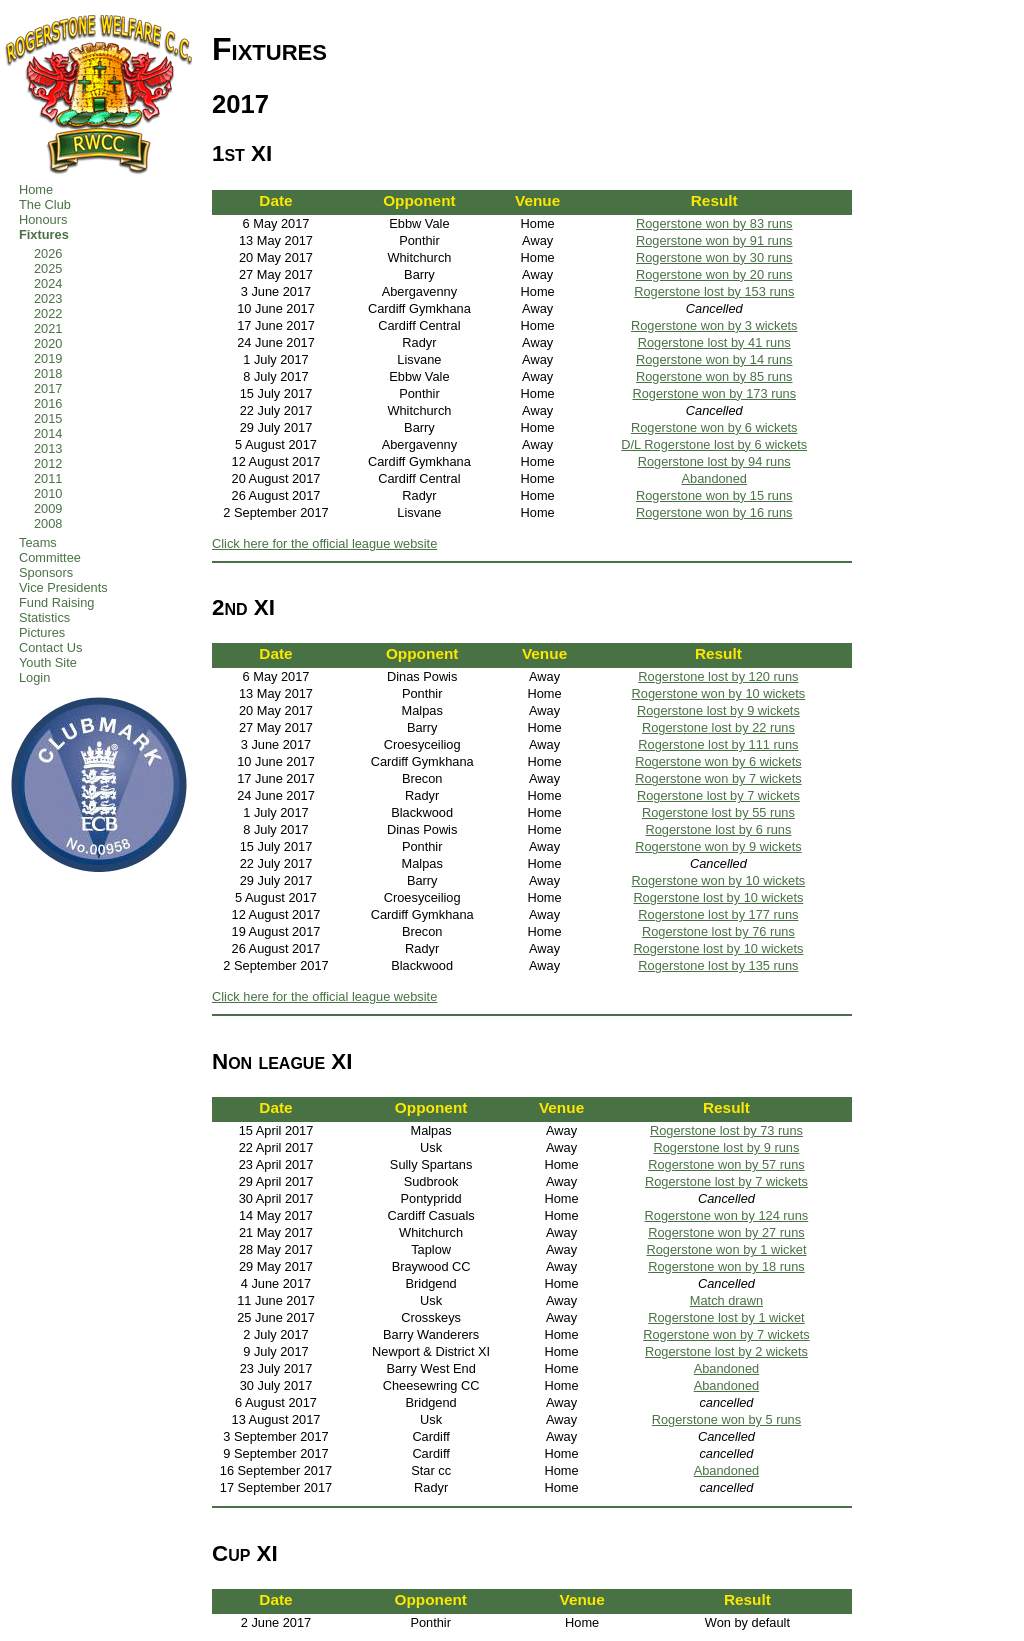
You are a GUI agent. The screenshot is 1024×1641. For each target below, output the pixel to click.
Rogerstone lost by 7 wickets (718, 795)
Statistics (44, 617)
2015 (48, 418)
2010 (48, 493)
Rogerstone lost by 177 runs (718, 914)
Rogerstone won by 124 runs (727, 1215)
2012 (48, 463)
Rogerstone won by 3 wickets (714, 325)
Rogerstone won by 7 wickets (718, 778)
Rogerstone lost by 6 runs (718, 829)
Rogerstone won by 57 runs (726, 1164)
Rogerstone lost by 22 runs (718, 727)
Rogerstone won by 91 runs (714, 240)
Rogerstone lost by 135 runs (718, 965)
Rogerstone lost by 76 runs (718, 931)
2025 (48, 268)
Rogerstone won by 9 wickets (718, 846)
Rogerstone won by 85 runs (714, 376)
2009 (48, 508)
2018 (48, 373)
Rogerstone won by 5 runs (726, 1419)
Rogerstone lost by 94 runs (714, 461)
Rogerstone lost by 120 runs (718, 676)
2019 (48, 358)
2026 (48, 253)
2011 (48, 478)
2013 (48, 448)
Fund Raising (56, 602)
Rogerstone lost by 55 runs (718, 812)
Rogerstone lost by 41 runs (714, 342)
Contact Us (50, 647)
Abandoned (714, 478)
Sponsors (46, 572)
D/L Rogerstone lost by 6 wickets (714, 444)
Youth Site (48, 662)
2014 (48, 433)
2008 (48, 523)
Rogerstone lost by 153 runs (714, 291)
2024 (48, 283)
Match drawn (726, 1300)
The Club (45, 204)
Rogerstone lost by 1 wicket (726, 1317)
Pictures (42, 632)
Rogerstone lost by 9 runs (727, 1147)
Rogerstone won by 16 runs (714, 512)
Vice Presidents (63, 587)
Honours (43, 219)
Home (36, 189)
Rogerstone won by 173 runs (714, 393)
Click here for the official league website (324, 543)
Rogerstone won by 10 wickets (719, 693)
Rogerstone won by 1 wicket (726, 1249)
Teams (38, 542)
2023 (48, 298)
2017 (48, 388)
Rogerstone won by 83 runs (714, 223)
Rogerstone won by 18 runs (726, 1266)
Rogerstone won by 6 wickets (714, 427)
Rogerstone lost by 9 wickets (718, 710)
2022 (48, 313)
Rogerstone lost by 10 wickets (718, 897)
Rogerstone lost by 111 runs (718, 744)
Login (34, 677)
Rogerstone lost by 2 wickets (726, 1351)
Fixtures (44, 234)
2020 (48, 343)
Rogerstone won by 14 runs (714, 359)
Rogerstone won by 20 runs (714, 274)
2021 (48, 328)
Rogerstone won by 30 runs (714, 257)
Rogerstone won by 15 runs (714, 495)
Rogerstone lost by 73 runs (726, 1130)
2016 (48, 403)
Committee (50, 557)
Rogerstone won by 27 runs (726, 1232)
